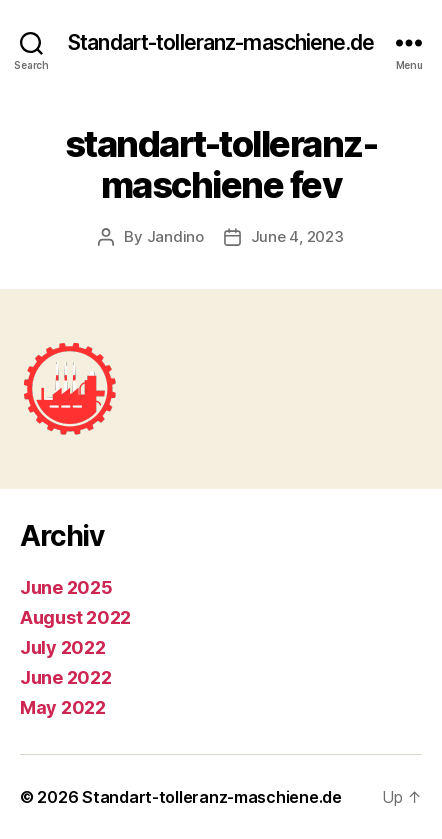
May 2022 (63, 707)
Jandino (175, 236)
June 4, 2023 (297, 236)
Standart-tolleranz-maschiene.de (221, 42)
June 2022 (66, 677)
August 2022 (75, 617)
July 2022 (63, 647)
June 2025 (66, 587)
